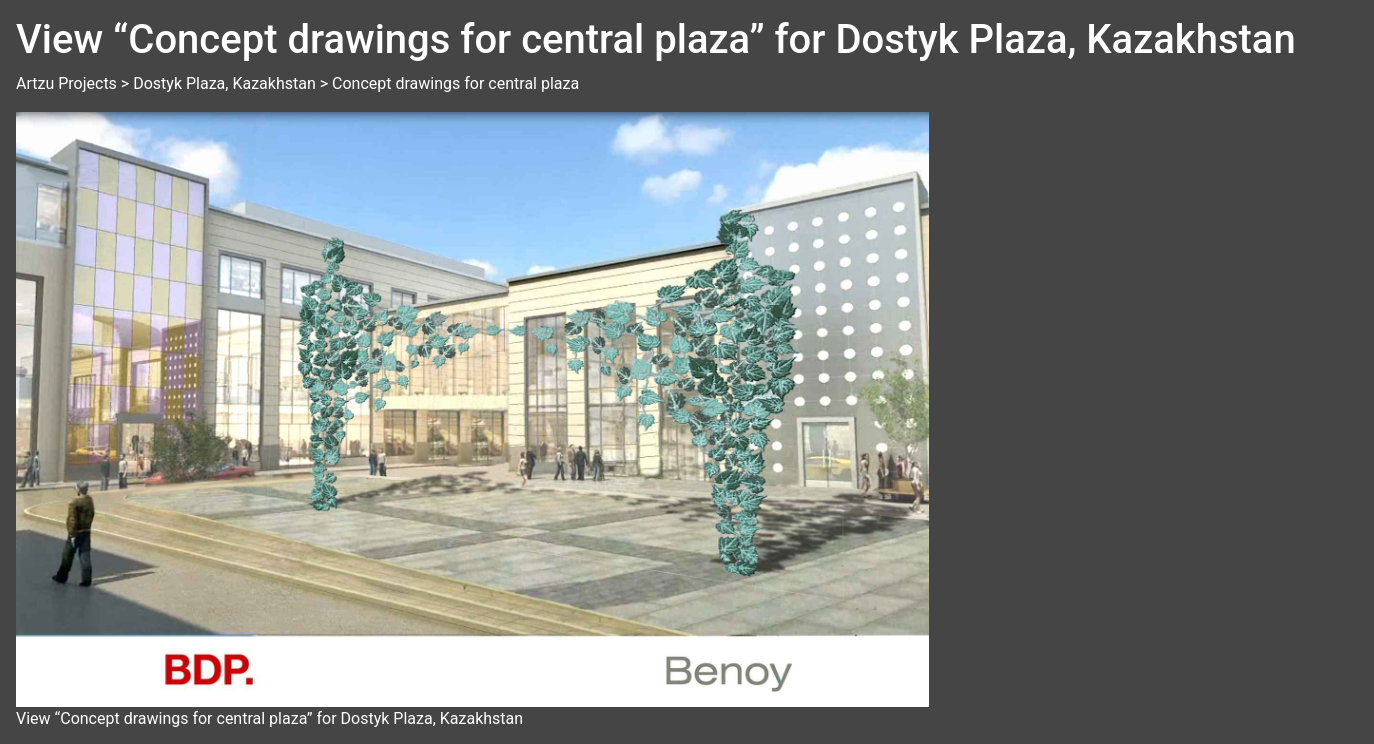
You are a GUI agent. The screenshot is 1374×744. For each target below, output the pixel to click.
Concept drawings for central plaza (455, 83)
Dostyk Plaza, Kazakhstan (224, 83)
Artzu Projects (66, 83)
